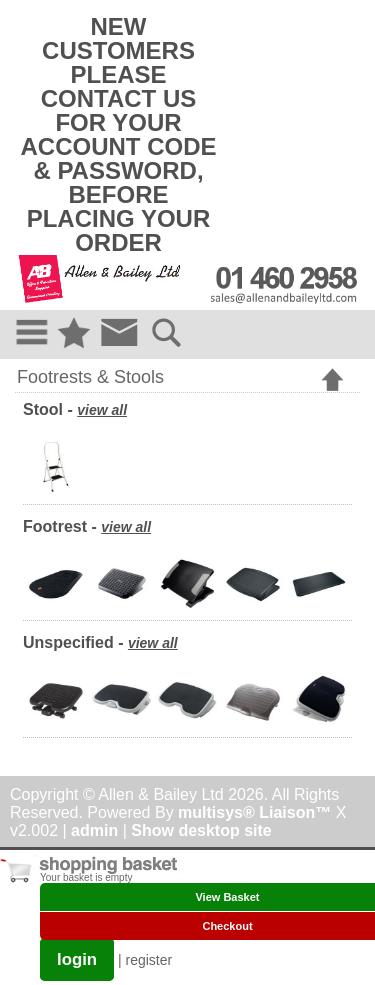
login (77, 959)
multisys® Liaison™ (254, 812)
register (149, 960)
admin (94, 830)
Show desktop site (201, 830)
